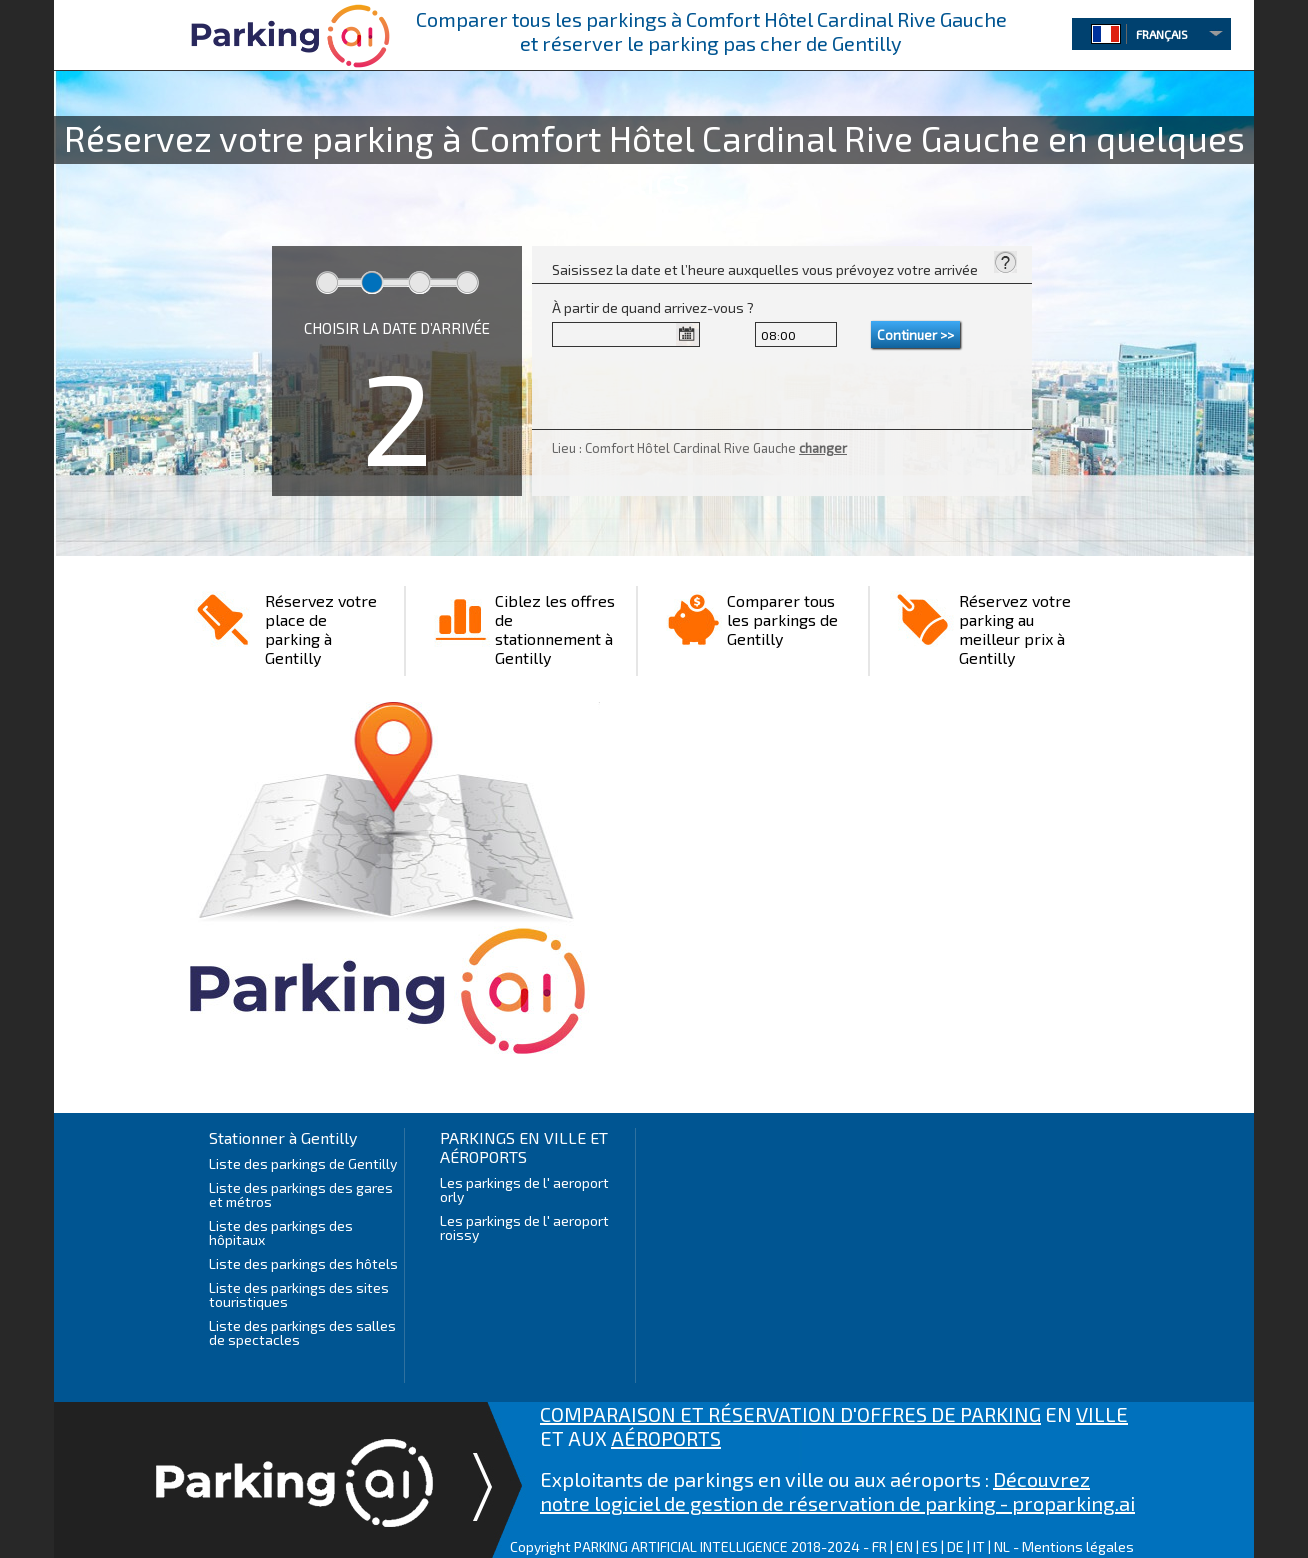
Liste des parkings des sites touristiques (299, 1294)
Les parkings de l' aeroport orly (524, 1189)
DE (955, 1546)
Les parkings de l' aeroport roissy (524, 1227)
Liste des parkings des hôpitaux (281, 1232)
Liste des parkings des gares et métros (301, 1194)
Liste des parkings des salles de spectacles (302, 1332)
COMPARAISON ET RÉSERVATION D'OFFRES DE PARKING (790, 1414)
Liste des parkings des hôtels (303, 1263)
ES (930, 1546)
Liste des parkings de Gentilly (303, 1163)
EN (904, 1546)
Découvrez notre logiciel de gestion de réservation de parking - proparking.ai (837, 1491)
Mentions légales (1078, 1546)
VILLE (1102, 1414)
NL (1002, 1546)
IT (979, 1546)
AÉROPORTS (666, 1438)
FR (879, 1546)
